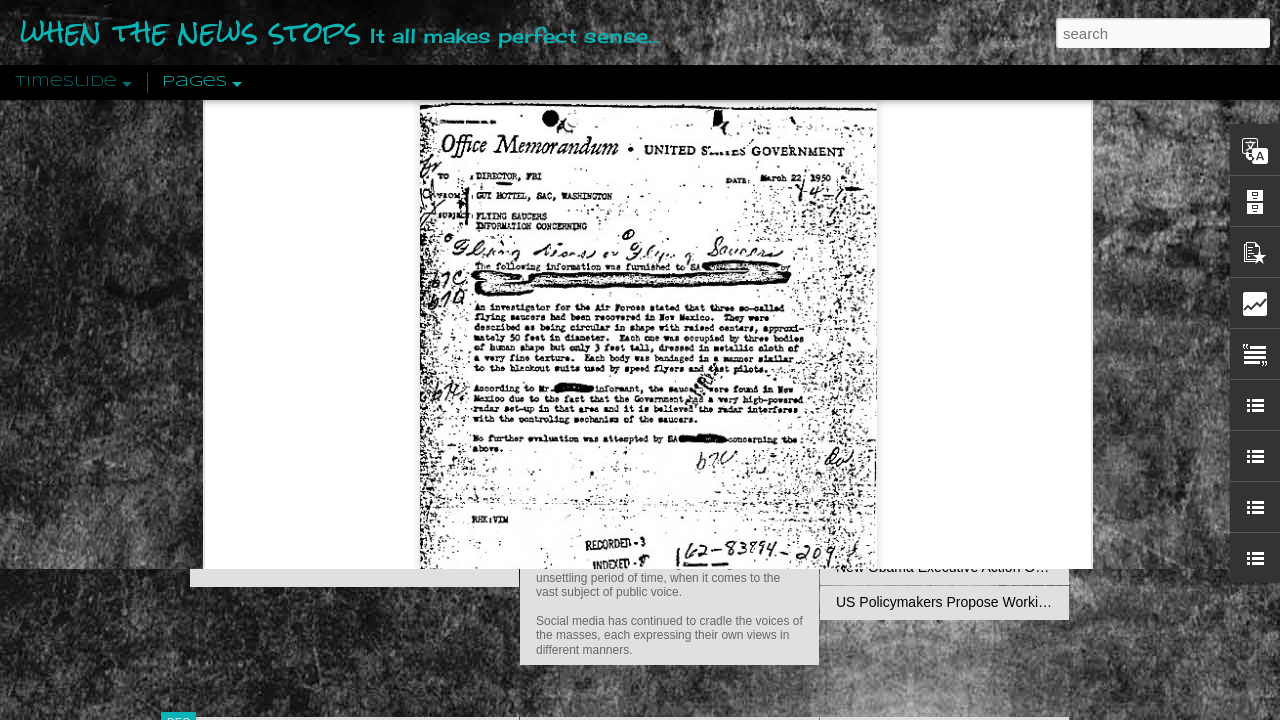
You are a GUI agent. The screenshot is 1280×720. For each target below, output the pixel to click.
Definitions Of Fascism (906, 392)
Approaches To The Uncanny (926, 427)
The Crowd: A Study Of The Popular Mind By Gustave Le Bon (1026, 497)
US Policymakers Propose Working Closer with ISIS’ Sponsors (1029, 602)
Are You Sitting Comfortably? (651, 512)
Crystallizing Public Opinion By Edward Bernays (984, 462)
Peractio (250, 464)
